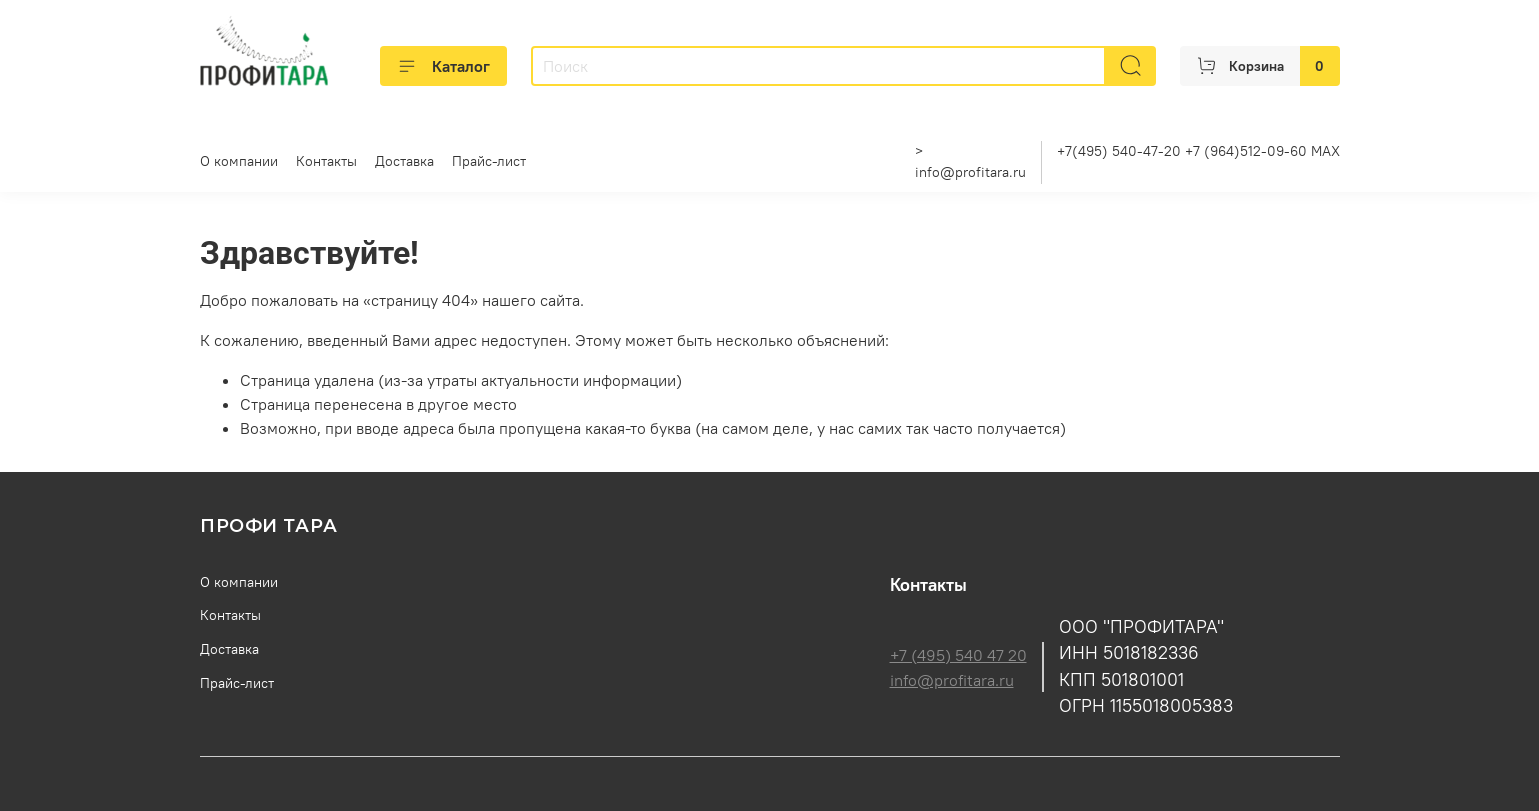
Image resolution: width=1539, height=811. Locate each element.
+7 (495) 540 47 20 (958, 655)
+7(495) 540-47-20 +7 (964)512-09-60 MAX (1198, 151)
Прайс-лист (489, 161)
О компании (239, 161)
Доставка (404, 161)
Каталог (443, 66)
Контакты (326, 161)
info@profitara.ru (970, 172)
